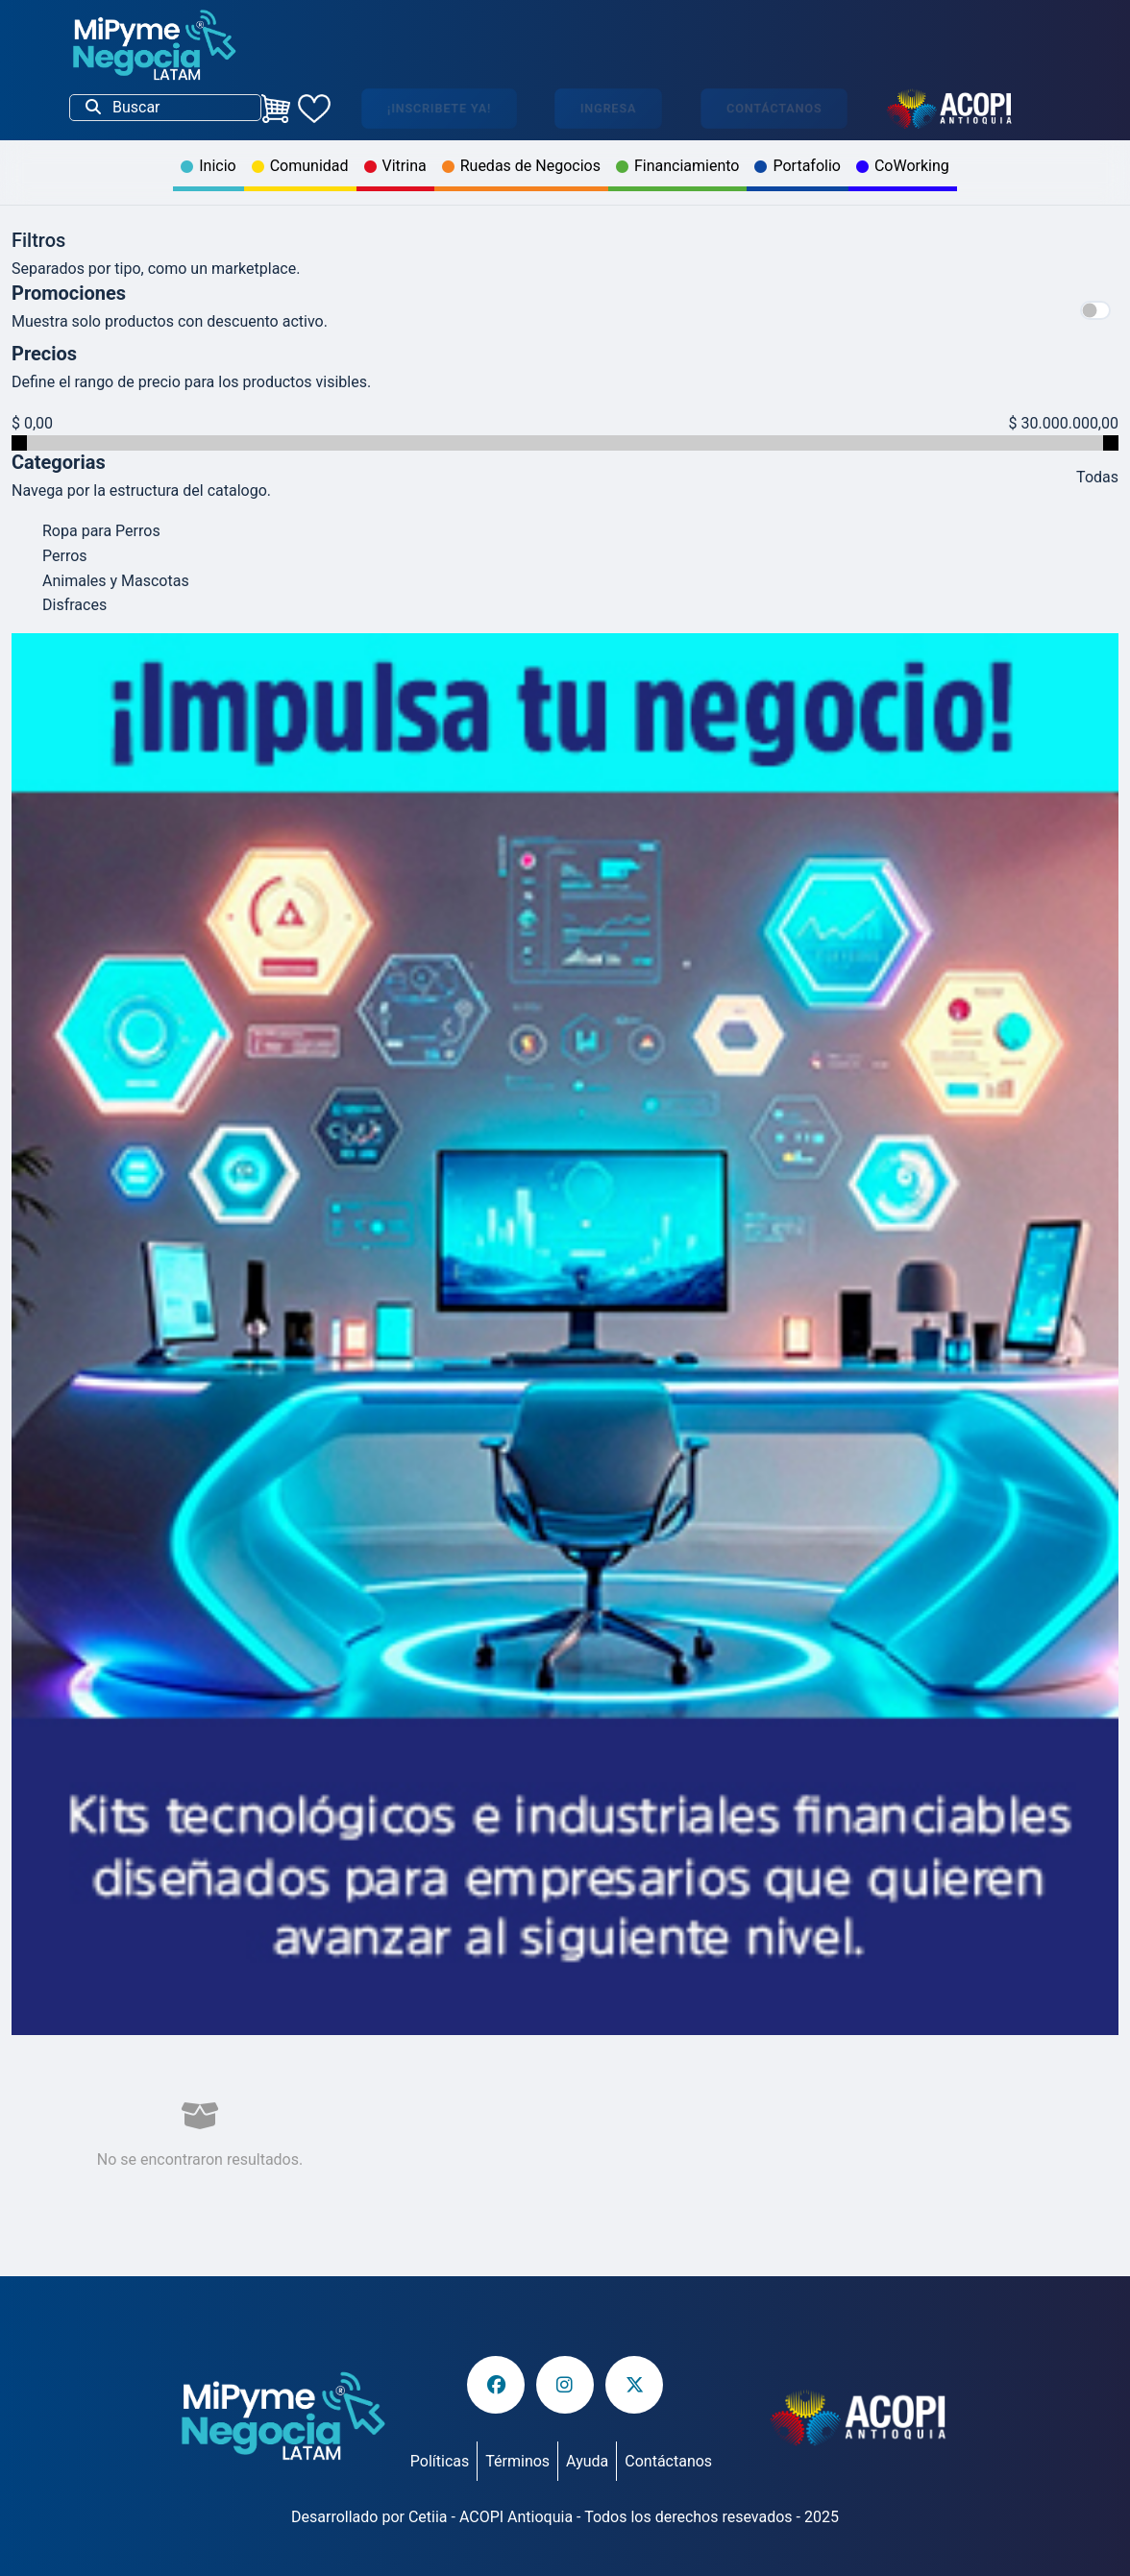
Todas (1097, 477)
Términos (517, 2461)
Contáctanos (774, 108)
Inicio (208, 166)
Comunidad (300, 166)
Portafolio (797, 166)
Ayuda (587, 2461)
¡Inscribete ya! (439, 108)
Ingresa (608, 108)
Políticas (439, 2461)
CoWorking (902, 166)
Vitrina (395, 166)
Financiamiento (678, 166)
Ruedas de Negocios (521, 166)
